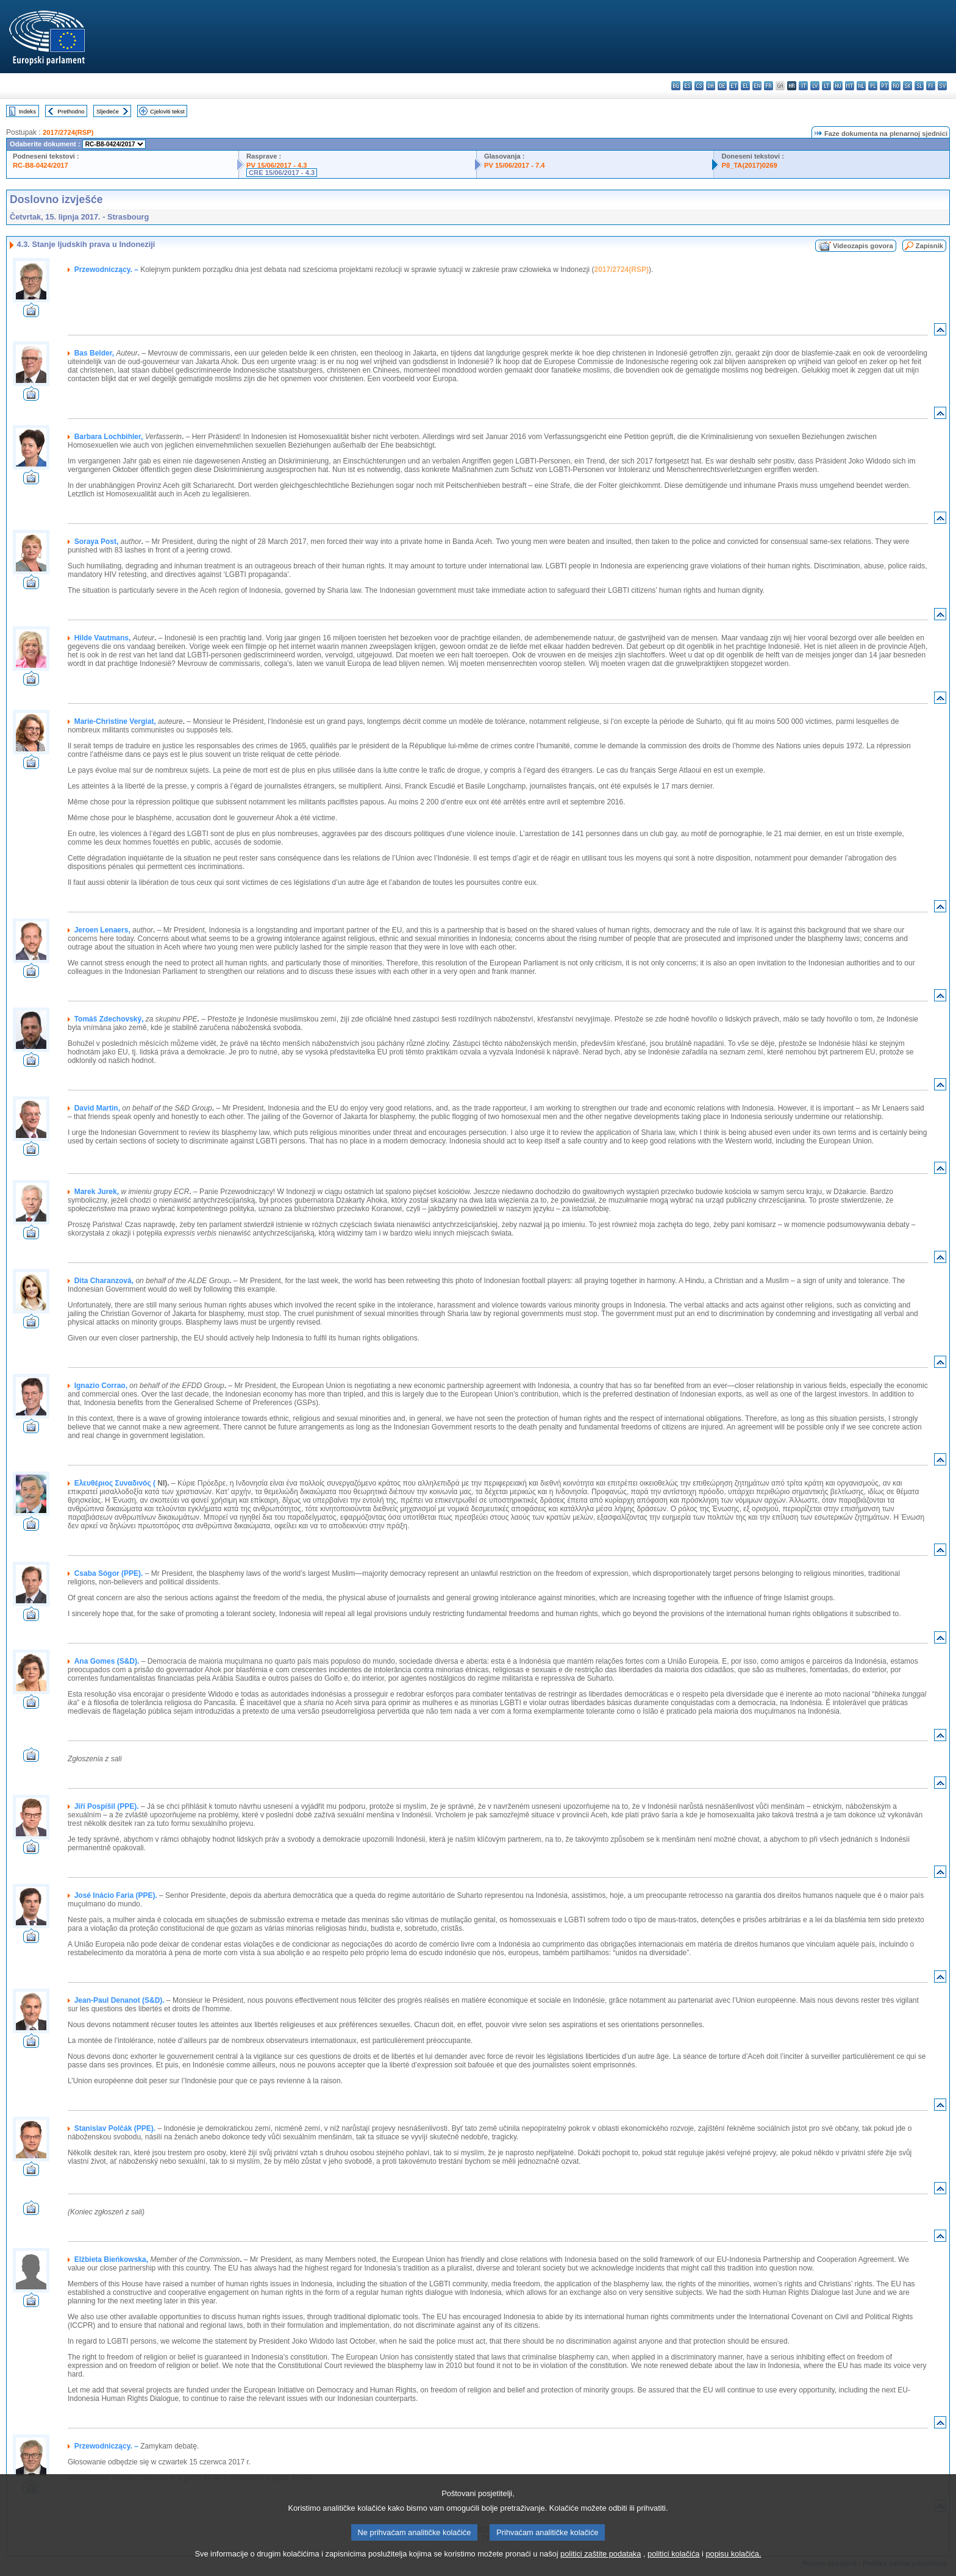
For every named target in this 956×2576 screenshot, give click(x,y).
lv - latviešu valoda (814, 85)
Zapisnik (929, 245)
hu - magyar (838, 85)
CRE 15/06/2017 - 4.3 (282, 172)
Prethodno (70, 111)
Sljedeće (107, 111)
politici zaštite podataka (600, 2567)
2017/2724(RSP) (68, 132)
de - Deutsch (722, 85)
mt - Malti (849, 85)
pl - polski (872, 85)
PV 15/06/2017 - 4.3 (276, 165)
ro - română (896, 85)
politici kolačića (673, 2567)
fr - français (768, 85)
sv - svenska (942, 85)
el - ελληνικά (745, 85)
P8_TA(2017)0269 (749, 165)
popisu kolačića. (733, 2567)
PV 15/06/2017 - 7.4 (514, 165)
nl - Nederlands (861, 85)
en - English (757, 85)
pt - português (884, 85)
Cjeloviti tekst (167, 111)
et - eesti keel (733, 85)
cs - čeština (699, 85)
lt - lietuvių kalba (826, 85)
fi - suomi (930, 85)
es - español (687, 85)
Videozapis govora (863, 245)
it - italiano (803, 85)
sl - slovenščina (919, 85)
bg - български (675, 85)
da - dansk (710, 85)
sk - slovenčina (907, 85)
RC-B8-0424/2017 (40, 165)
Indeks (27, 111)
